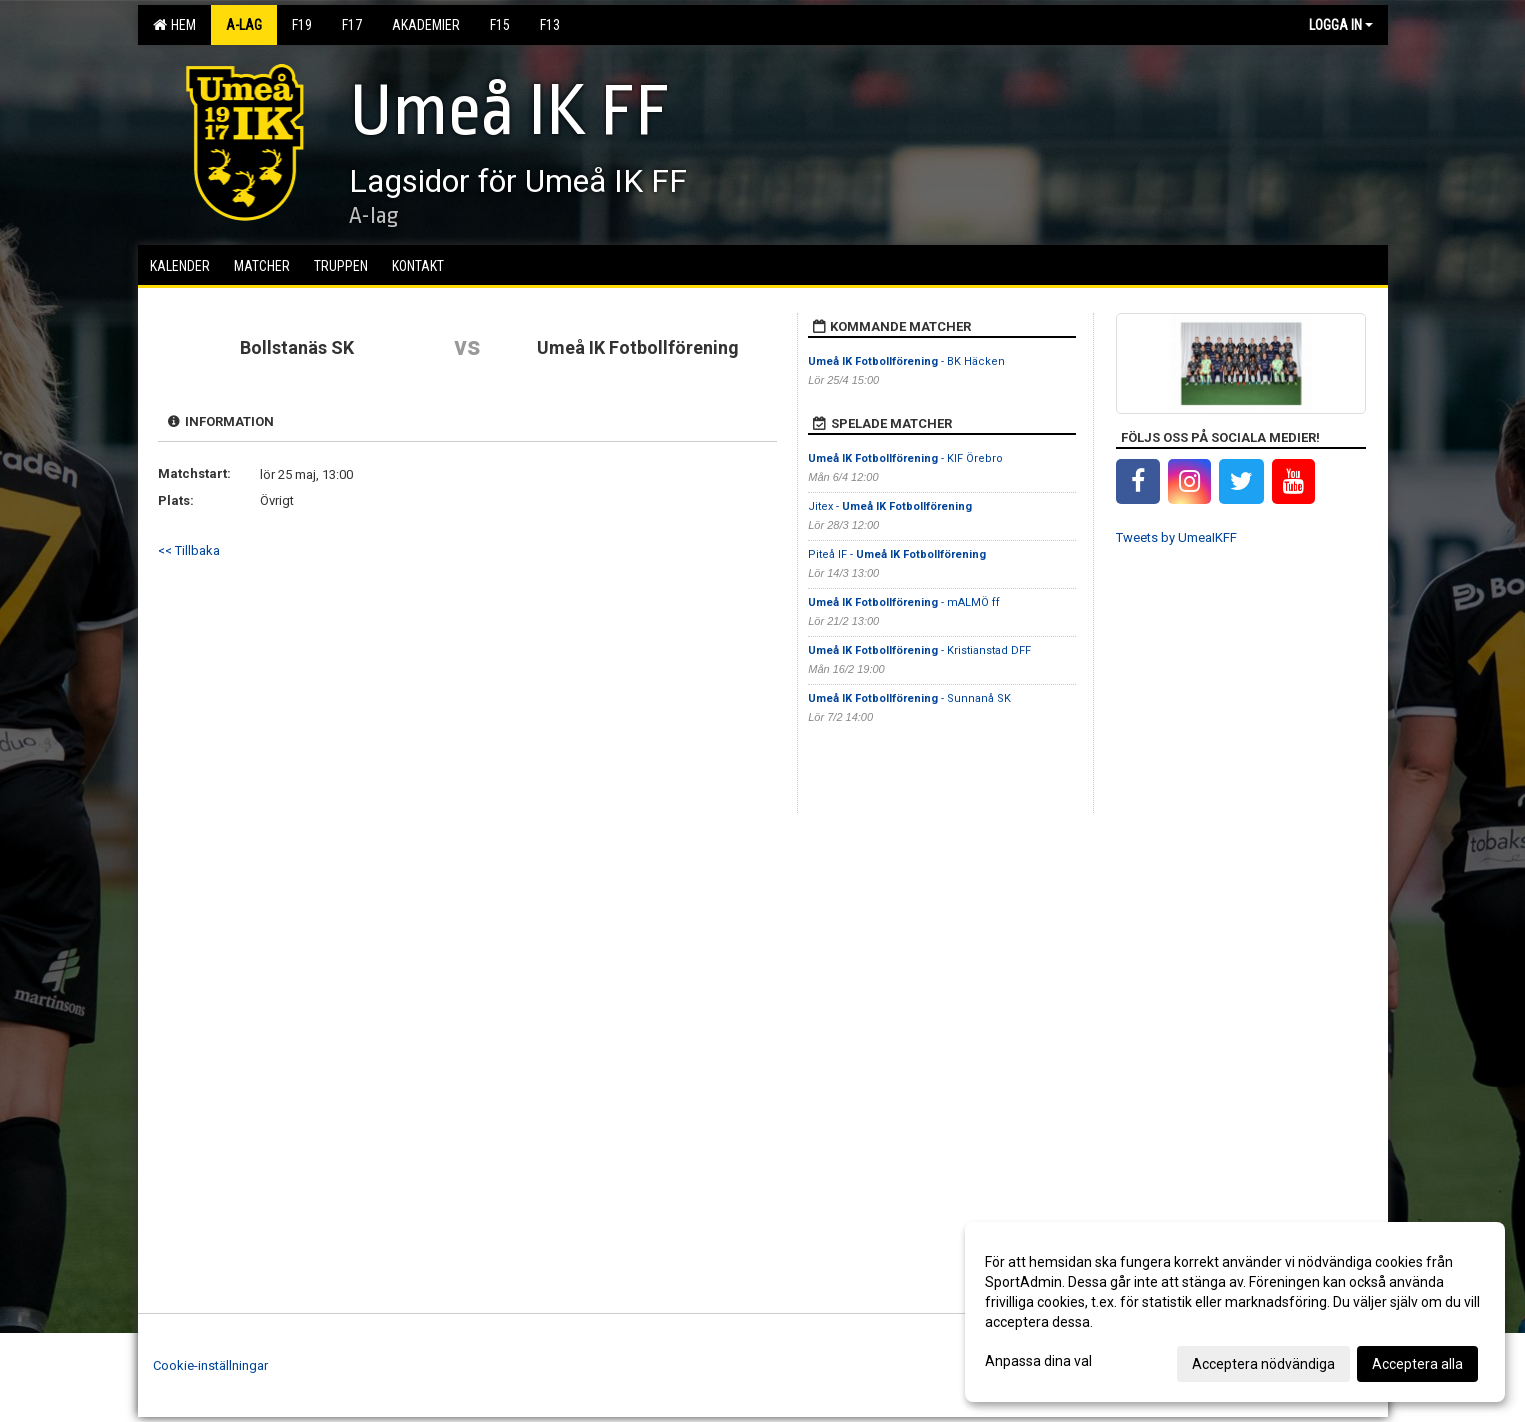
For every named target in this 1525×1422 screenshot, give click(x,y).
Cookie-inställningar (210, 1365)
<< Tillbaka (189, 550)
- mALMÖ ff (904, 602)
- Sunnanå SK (909, 698)
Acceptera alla (1417, 1364)
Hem (174, 25)
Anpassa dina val (1038, 1361)
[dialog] (1235, 1312)
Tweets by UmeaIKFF (1176, 537)
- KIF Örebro (905, 458)
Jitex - (890, 506)
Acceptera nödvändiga (1263, 1364)
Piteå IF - (897, 554)
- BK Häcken (906, 361)
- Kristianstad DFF (919, 650)
